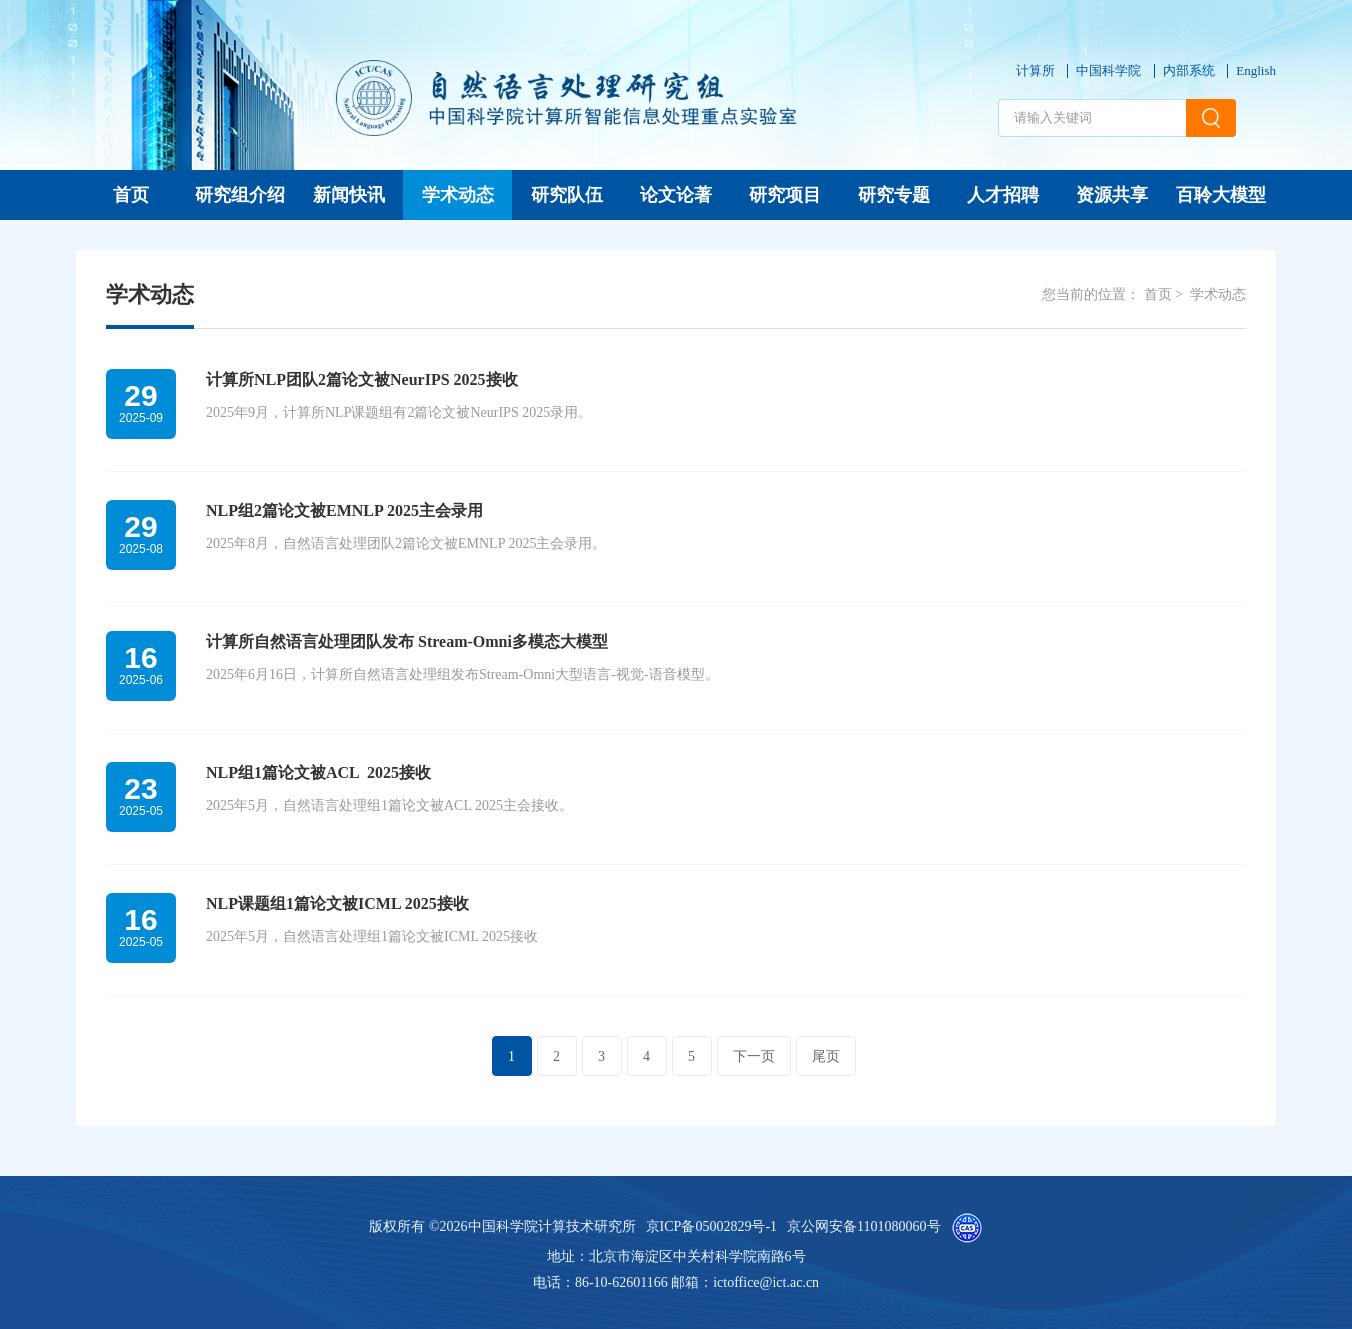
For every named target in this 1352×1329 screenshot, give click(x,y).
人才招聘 (1003, 195)
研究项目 (785, 195)
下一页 (754, 1056)
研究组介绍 (240, 195)
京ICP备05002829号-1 (711, 1226)
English (1256, 70)
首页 (131, 195)
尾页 (826, 1056)
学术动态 (458, 195)
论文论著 (676, 195)
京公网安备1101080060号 (863, 1226)
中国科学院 (1108, 70)
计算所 (1035, 70)
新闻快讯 (349, 195)
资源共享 (1112, 195)
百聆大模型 (1221, 195)
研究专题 (894, 195)
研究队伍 (567, 195)
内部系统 (1189, 70)
